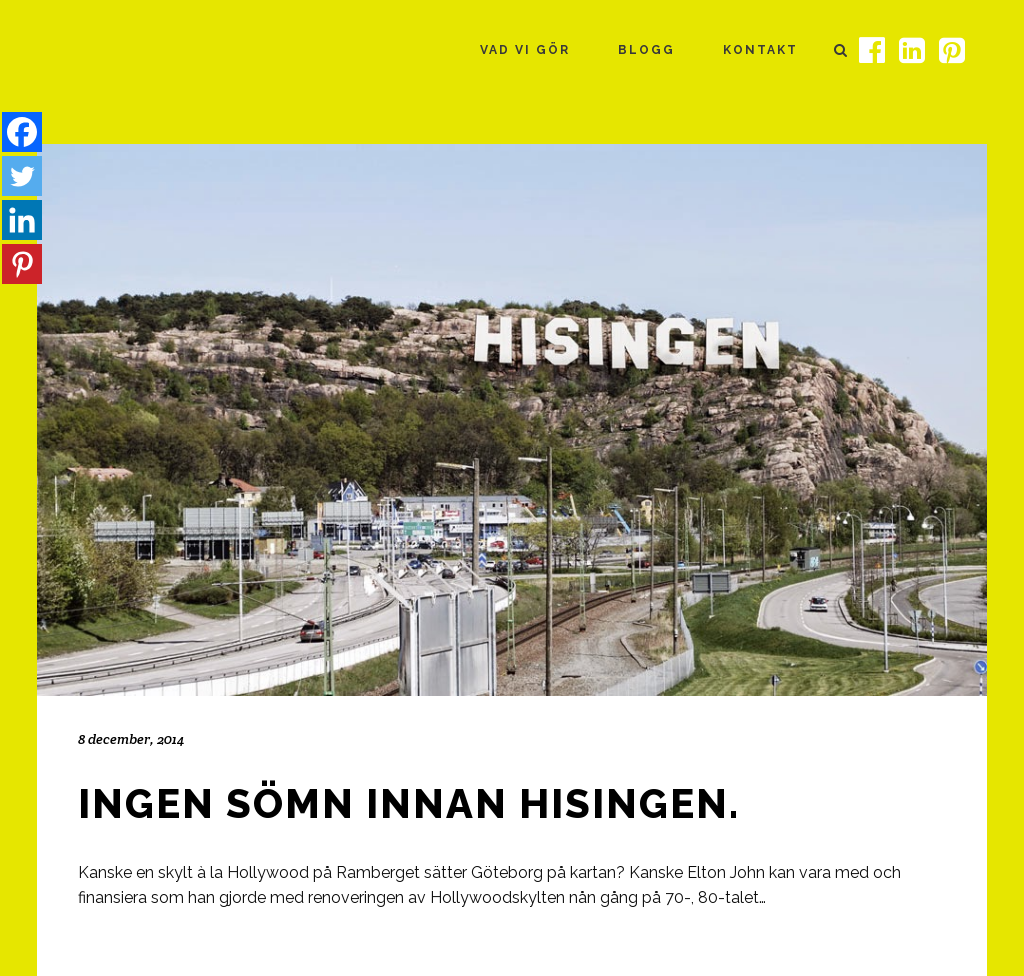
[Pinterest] (22, 264)
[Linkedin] (22, 220)
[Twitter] (22, 176)
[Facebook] (22, 132)
